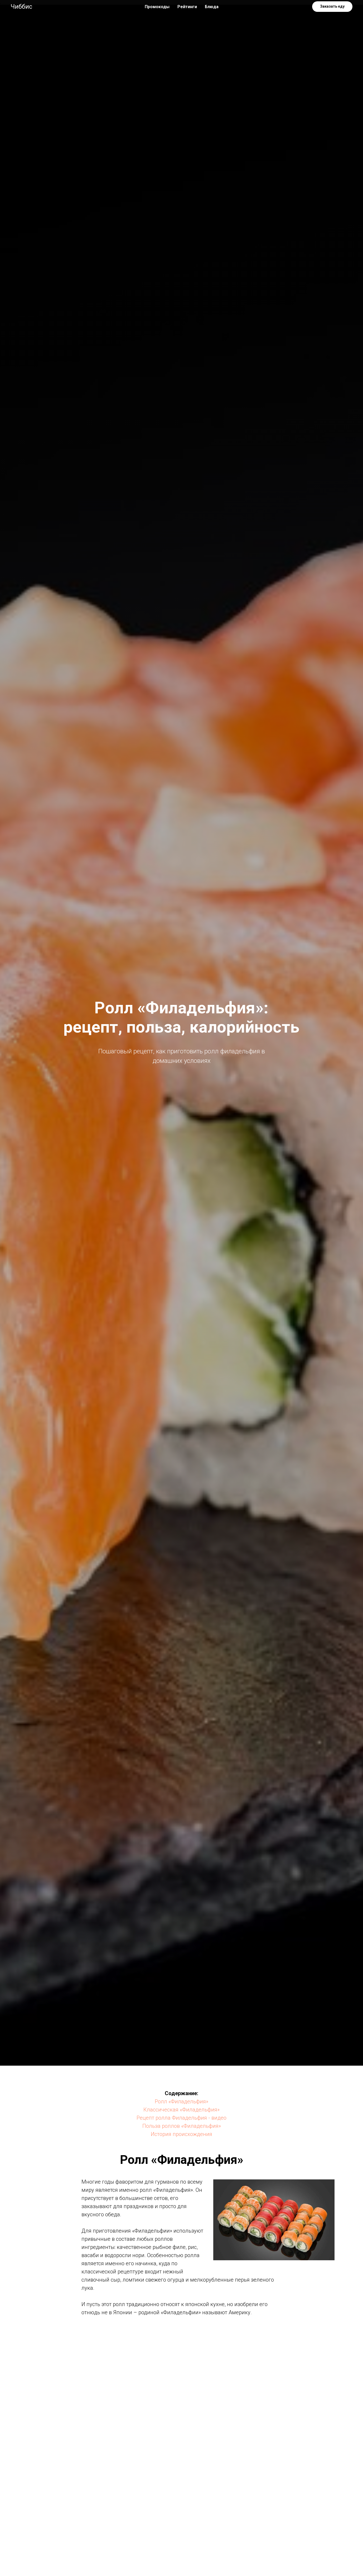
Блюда (212, 6)
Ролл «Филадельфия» (181, 2101)
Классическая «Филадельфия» (181, 2109)
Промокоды (157, 6)
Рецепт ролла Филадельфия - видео (181, 2118)
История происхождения (181, 2134)
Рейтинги (187, 6)
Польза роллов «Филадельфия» (181, 2126)
